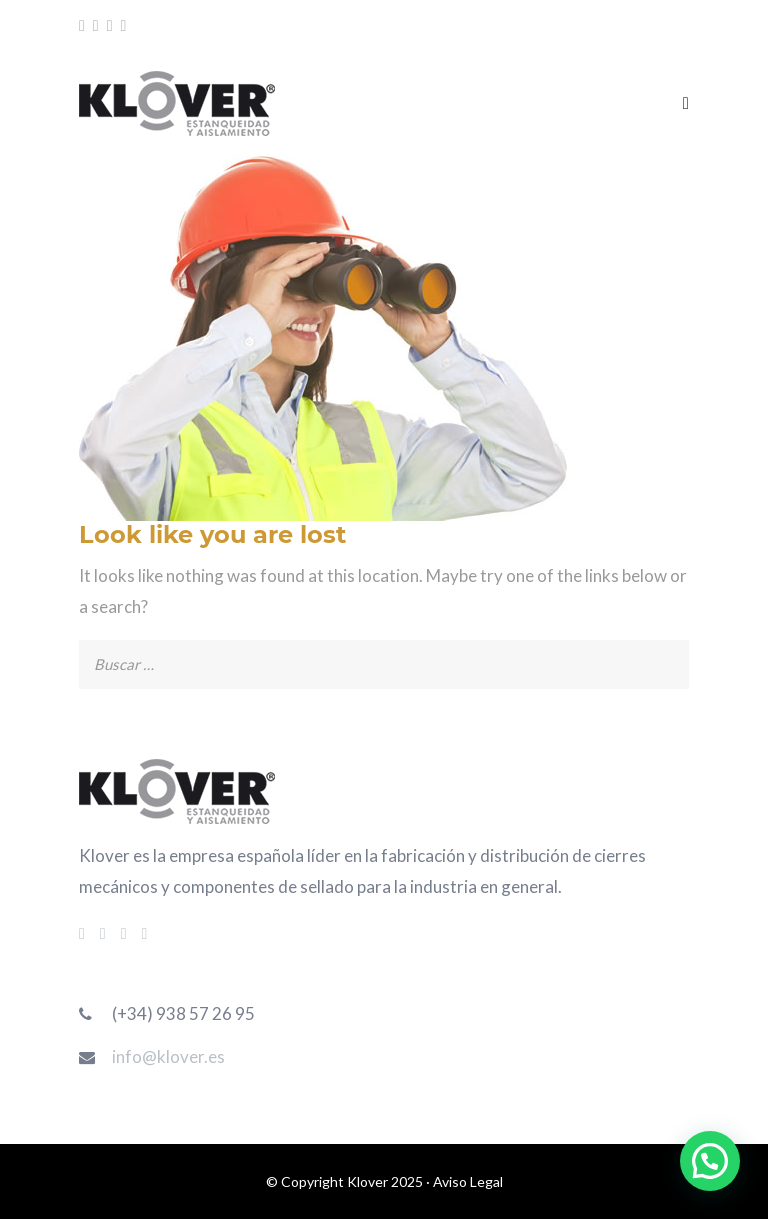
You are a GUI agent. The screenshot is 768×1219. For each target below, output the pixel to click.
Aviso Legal (468, 1181)
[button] (710, 1161)
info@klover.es (168, 1056)
